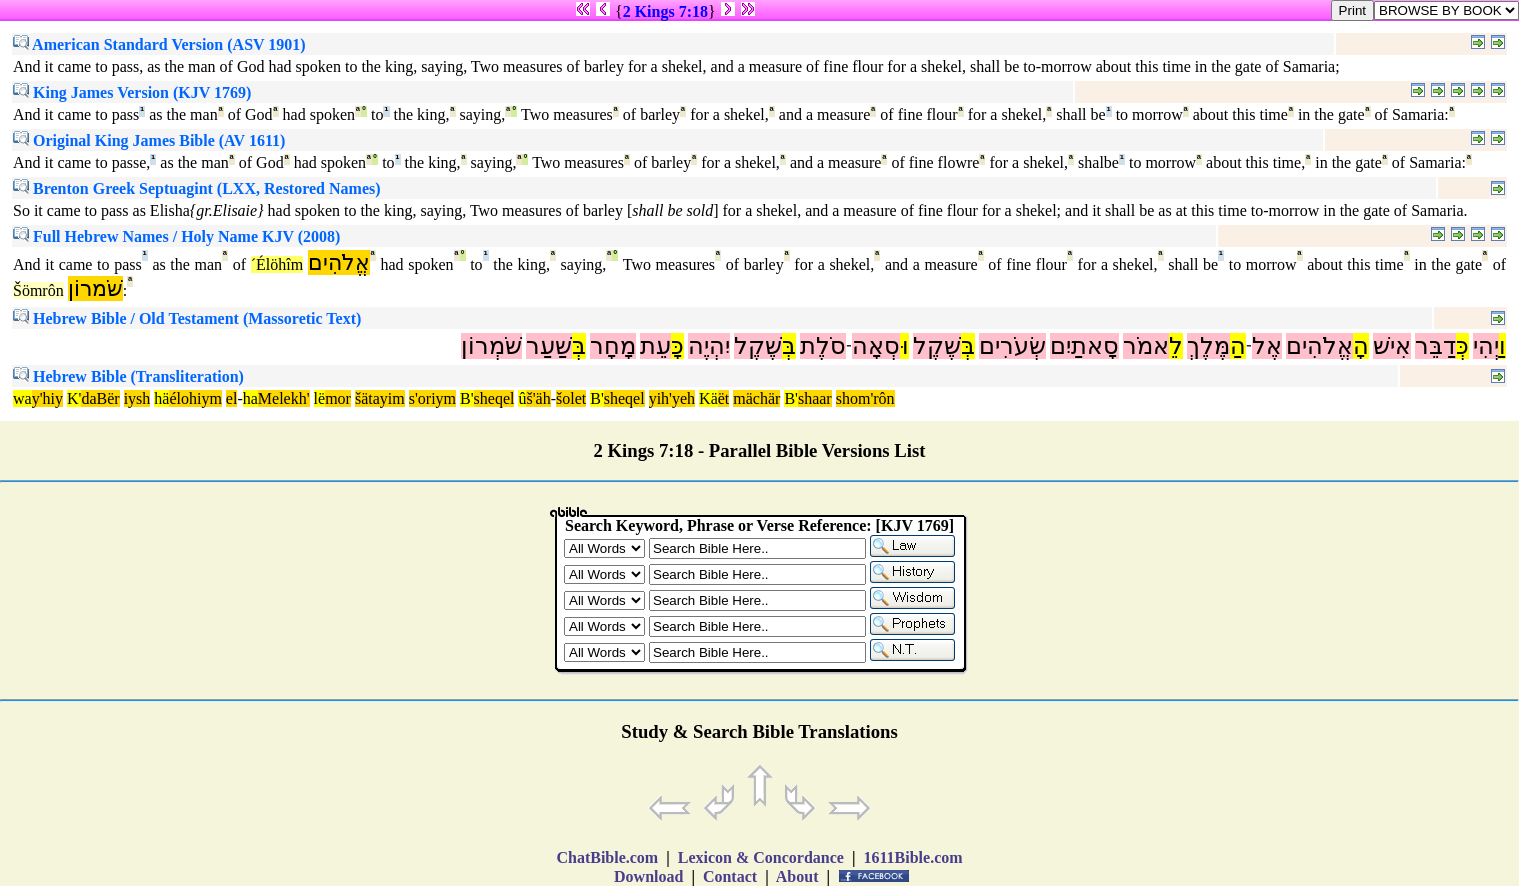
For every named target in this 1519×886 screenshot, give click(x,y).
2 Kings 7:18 (665, 11)
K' (74, 398)
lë (320, 398)
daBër (100, 398)
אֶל (1267, 346)
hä (161, 398)
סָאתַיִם (1084, 346)
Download (648, 876)
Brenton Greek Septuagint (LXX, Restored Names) (197, 188)
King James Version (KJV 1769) (132, 92)
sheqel (494, 398)
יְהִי (1486, 346)
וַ (1502, 346)
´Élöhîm (277, 264)
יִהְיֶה (709, 346)
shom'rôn (865, 398)
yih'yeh (672, 398)
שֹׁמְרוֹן (491, 346)
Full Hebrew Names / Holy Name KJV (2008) (176, 236)
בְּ (968, 346)
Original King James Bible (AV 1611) (149, 140)
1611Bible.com (912, 857)
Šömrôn (38, 290)
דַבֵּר (1435, 346)
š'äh (538, 398)
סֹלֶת (823, 346)
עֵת (655, 346)
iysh (137, 398)
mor (338, 398)
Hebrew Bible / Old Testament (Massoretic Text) (187, 318)
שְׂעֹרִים (1012, 346)
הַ (1238, 346)
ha (250, 398)
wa (22, 398)
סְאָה (876, 346)
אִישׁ (1392, 346)
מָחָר (613, 346)
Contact (730, 876)
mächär (756, 398)
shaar (815, 398)
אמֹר (1146, 346)
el (232, 398)
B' (467, 398)
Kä (708, 398)
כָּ (677, 346)
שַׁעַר (549, 346)
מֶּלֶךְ (1208, 346)
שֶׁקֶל (937, 346)
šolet (571, 398)
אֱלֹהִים (339, 262)
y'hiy (47, 398)
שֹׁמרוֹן (95, 288)
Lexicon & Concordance (761, 857)
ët (724, 398)
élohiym (195, 398)
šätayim (380, 398)
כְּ (1462, 346)
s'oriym (432, 398)
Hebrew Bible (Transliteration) (128, 376)
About (798, 876)
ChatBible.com (607, 857)
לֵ (1176, 346)
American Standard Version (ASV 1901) (159, 44)
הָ (1361, 346)
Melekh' (284, 398)
